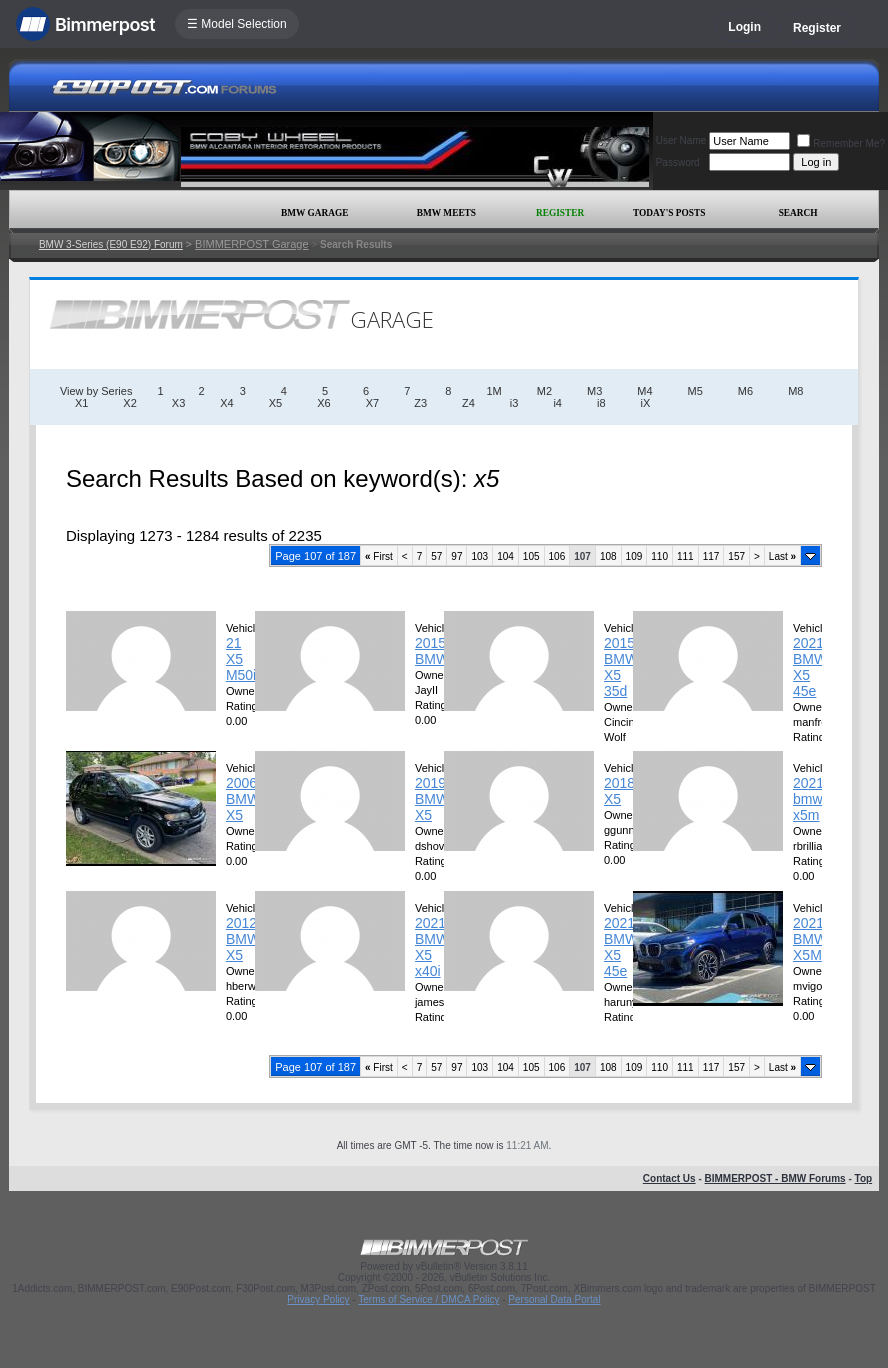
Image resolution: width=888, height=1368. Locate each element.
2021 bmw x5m (808, 799)
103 (479, 556)
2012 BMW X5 (243, 939)
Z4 (468, 403)
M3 (594, 391)
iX (646, 403)
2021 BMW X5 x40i (432, 947)
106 (557, 556)
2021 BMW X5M (810, 939)
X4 (226, 403)
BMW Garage (314, 213)
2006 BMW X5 (243, 799)
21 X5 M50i (241, 659)
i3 (514, 403)
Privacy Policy (318, 1299)
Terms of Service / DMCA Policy (428, 1299)
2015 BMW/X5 (442, 651)
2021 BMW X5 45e (810, 667)
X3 (178, 403)
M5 (695, 391)
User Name (681, 140)
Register (817, 28)
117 (711, 556)
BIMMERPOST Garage (252, 244)
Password (678, 162)
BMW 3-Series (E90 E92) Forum (111, 244)
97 (456, 556)
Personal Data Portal (554, 1299)
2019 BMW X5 (432, 799)
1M (493, 391)
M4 (644, 391)
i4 (557, 403)
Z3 (420, 403)
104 (505, 556)
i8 (601, 403)
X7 (372, 403)
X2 (129, 403)
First (379, 556)
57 (436, 556)
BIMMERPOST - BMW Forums (775, 1178)
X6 (323, 403)
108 (608, 556)
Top (864, 1178)
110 (659, 556)
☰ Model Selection (237, 24)
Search (798, 213)
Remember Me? (841, 143)
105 (531, 556)
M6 (745, 391)
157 (736, 556)
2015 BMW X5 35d (621, 667)
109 (634, 556)
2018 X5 (619, 791)
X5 (275, 403)
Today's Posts (669, 213)
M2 (544, 391)
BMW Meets (446, 213)
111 (685, 556)
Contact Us (669, 1178)
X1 (81, 403)
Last (782, 556)
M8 (795, 391)
